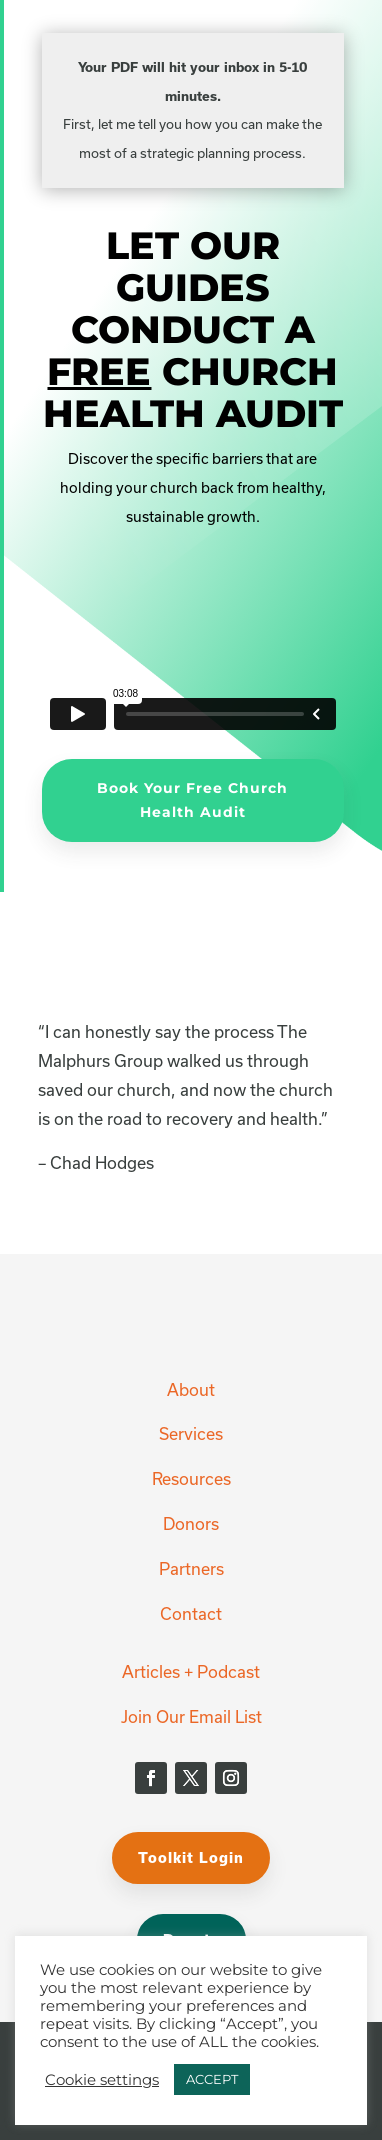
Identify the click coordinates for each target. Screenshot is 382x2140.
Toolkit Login (191, 1857)
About (191, 1389)
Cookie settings (102, 2080)
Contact (191, 1613)
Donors (191, 1523)
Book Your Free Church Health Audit (192, 800)
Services (191, 1433)
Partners (191, 1568)
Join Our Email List (191, 1716)
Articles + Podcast (191, 1671)
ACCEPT (212, 2079)
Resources (191, 1478)
